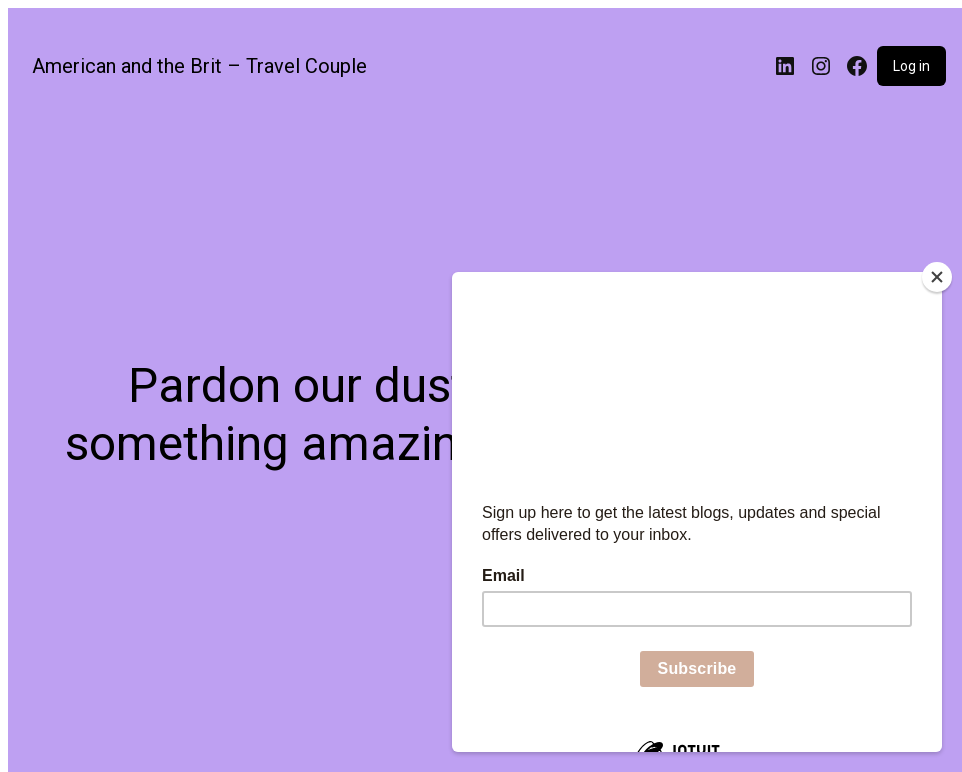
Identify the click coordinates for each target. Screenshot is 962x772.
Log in (911, 66)
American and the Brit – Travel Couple (199, 66)
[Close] (937, 277)
